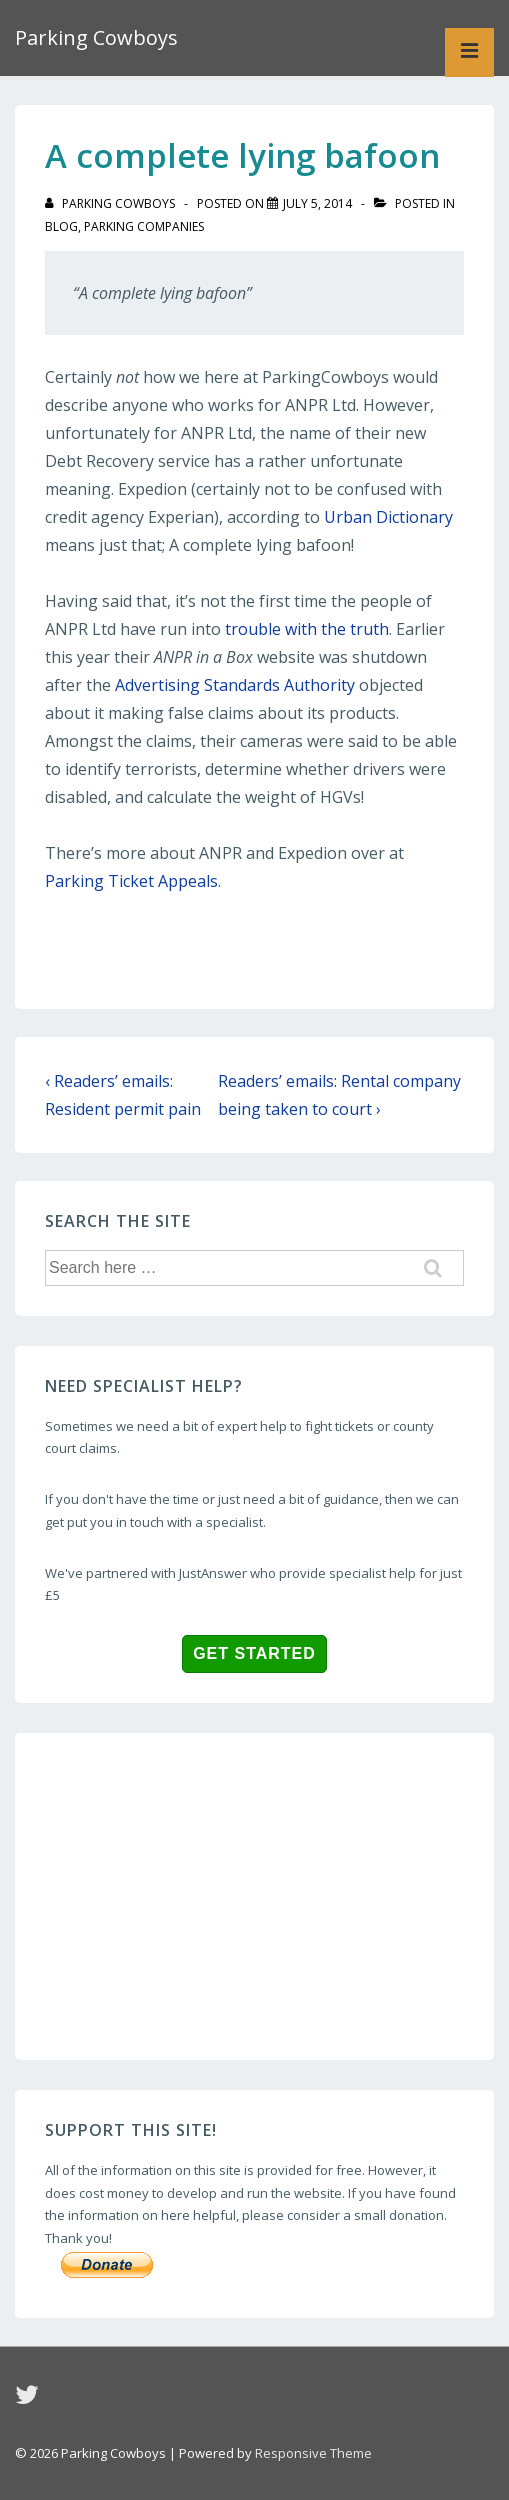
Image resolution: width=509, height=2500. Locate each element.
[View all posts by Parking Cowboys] (111, 203)
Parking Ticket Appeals (131, 881)
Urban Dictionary (388, 517)
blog (61, 226)
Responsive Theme (313, 2453)
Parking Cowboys (96, 37)
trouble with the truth (307, 629)
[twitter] (29, 2401)
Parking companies (144, 226)
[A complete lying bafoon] (317, 203)
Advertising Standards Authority (235, 685)
